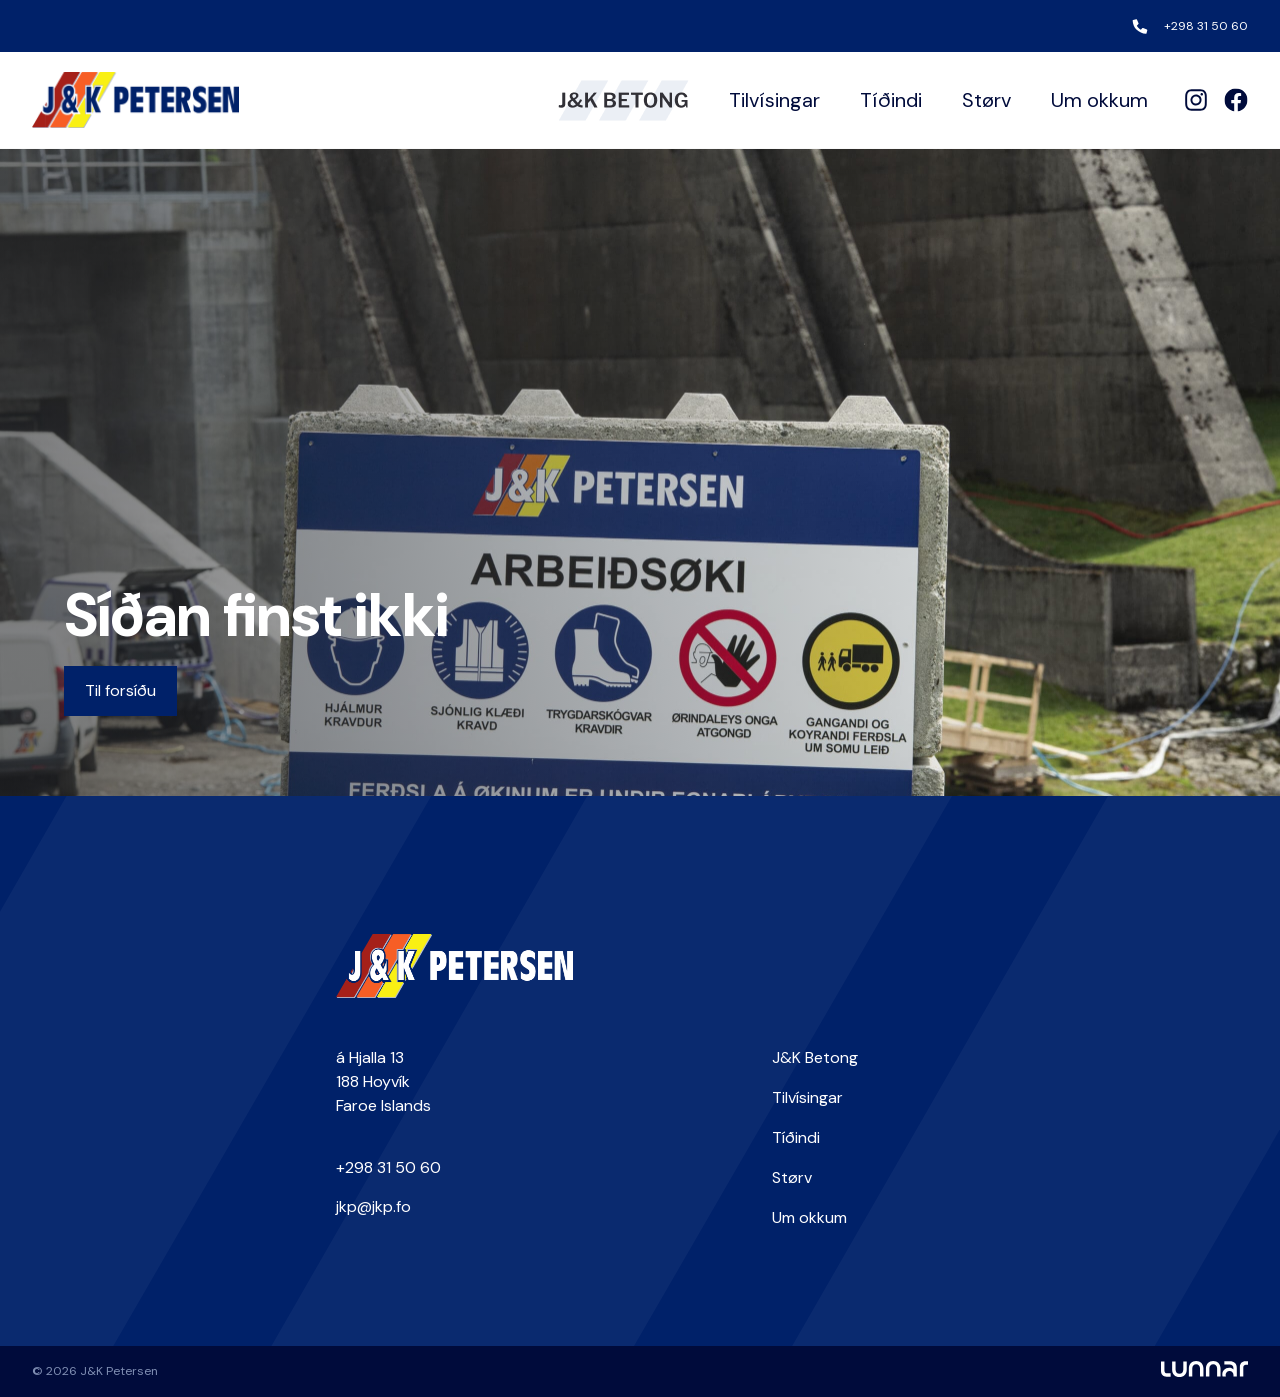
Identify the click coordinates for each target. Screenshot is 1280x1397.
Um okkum (1099, 100)
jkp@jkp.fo (373, 1206)
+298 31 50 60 (1206, 26)
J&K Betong (815, 1057)
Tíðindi (891, 100)
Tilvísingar (774, 100)
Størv (986, 100)
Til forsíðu (120, 690)
